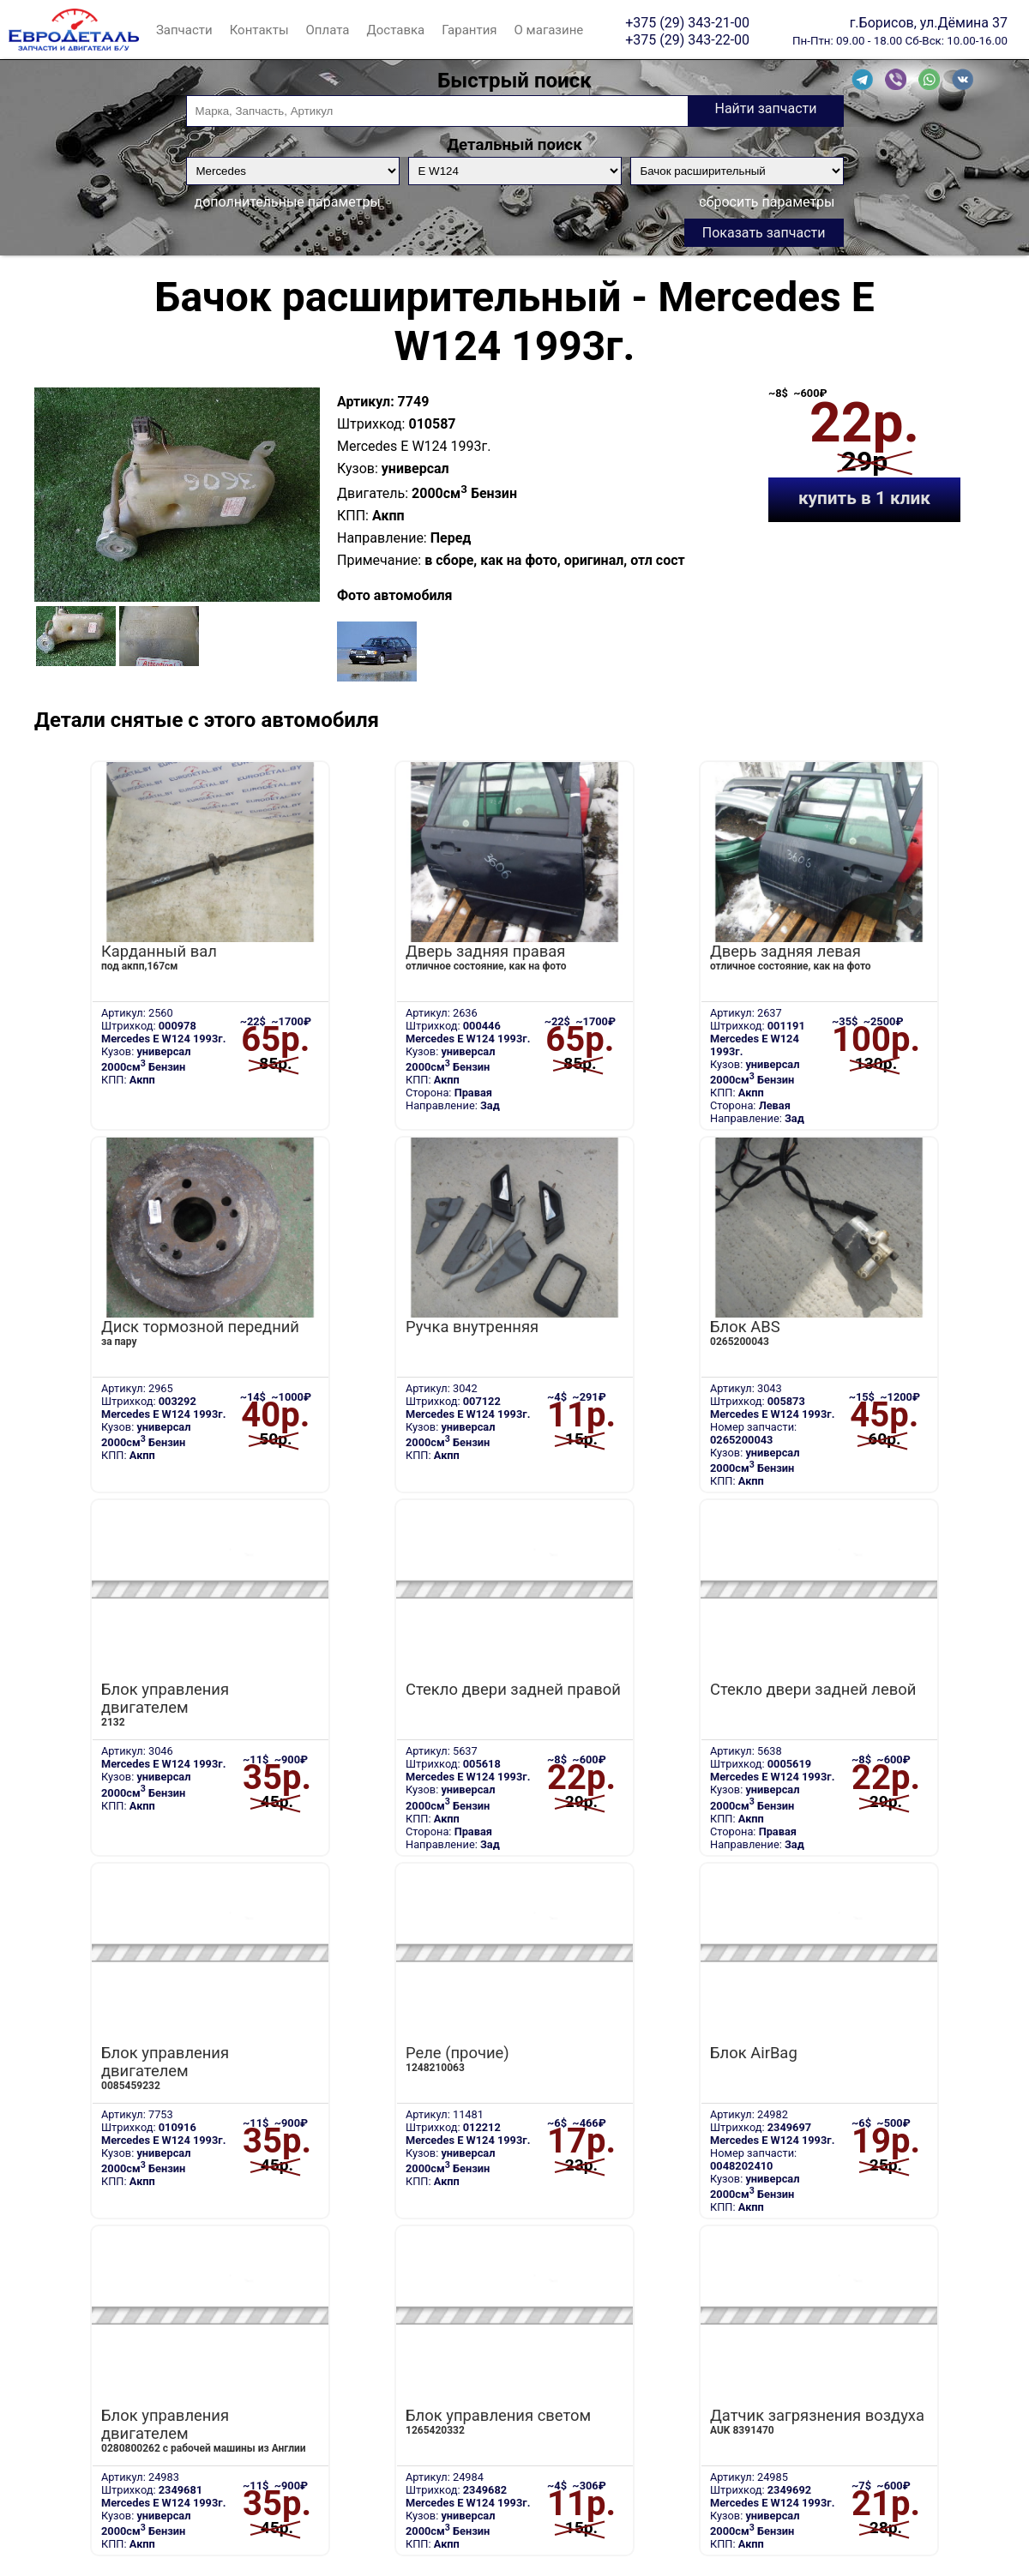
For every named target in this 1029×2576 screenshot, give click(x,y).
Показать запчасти (764, 233)
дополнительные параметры (288, 202)
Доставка (395, 30)
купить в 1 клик (864, 498)
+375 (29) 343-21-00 (687, 22)
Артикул (363, 401)
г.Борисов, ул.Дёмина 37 (929, 22)
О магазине (549, 30)
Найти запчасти (765, 108)
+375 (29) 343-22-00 (687, 39)
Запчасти (184, 30)
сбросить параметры (766, 202)
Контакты (259, 30)
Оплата (328, 30)
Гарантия (469, 30)
